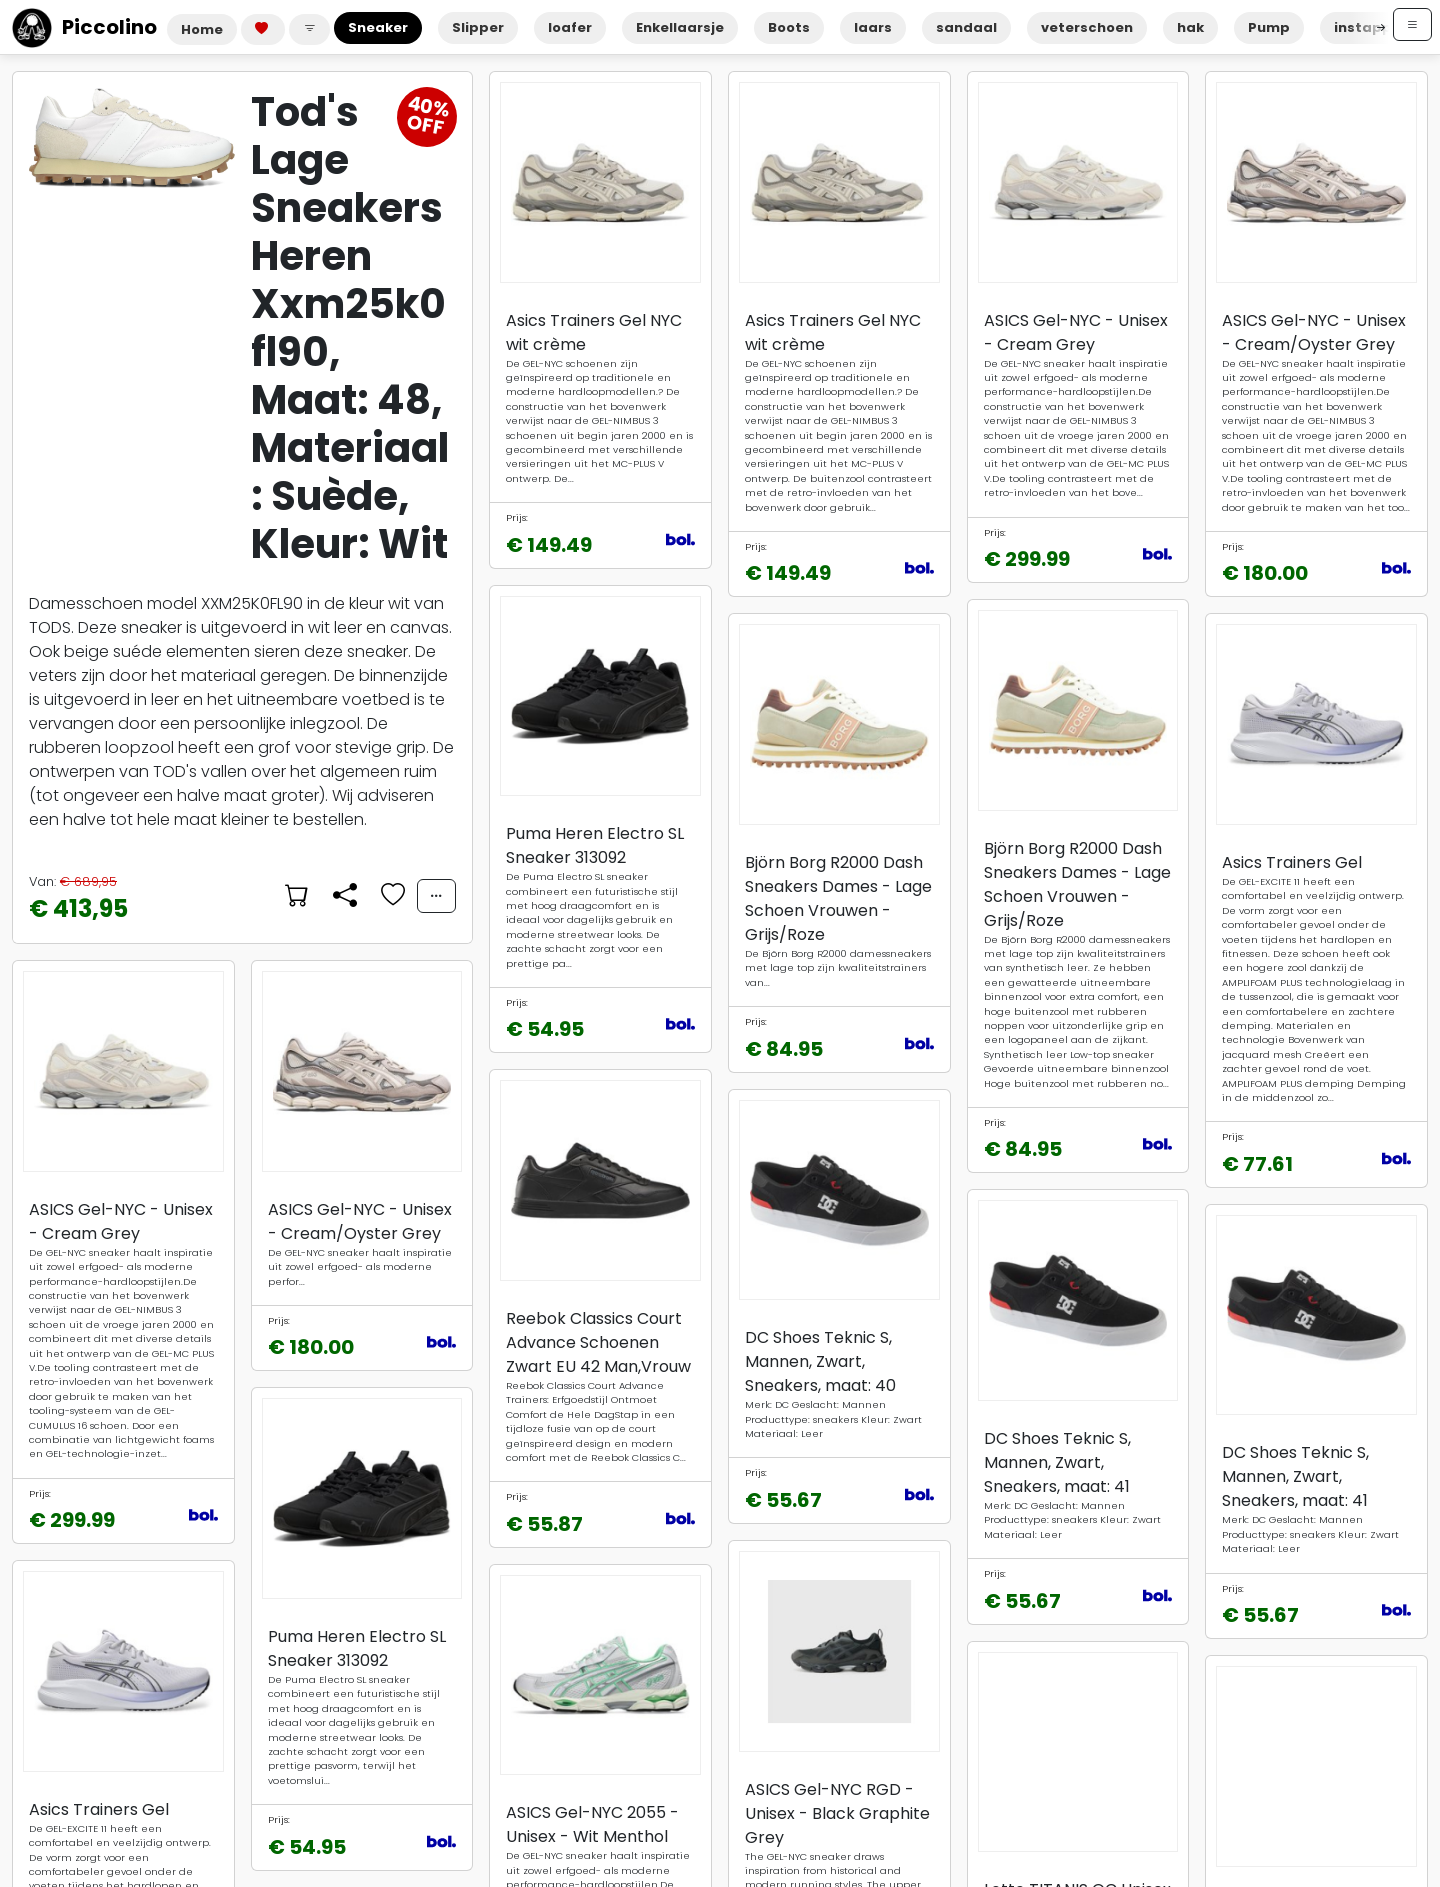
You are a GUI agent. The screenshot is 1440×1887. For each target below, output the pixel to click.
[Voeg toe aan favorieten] (391, 896)
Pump (1269, 27)
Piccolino (84, 27)
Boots (789, 27)
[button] (309, 29)
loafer (570, 27)
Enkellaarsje (680, 27)
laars (873, 27)
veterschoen (1087, 27)
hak (1190, 27)
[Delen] (343, 896)
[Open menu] (1412, 24)
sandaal (966, 27)
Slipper (478, 27)
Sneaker (378, 27)
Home (202, 29)
